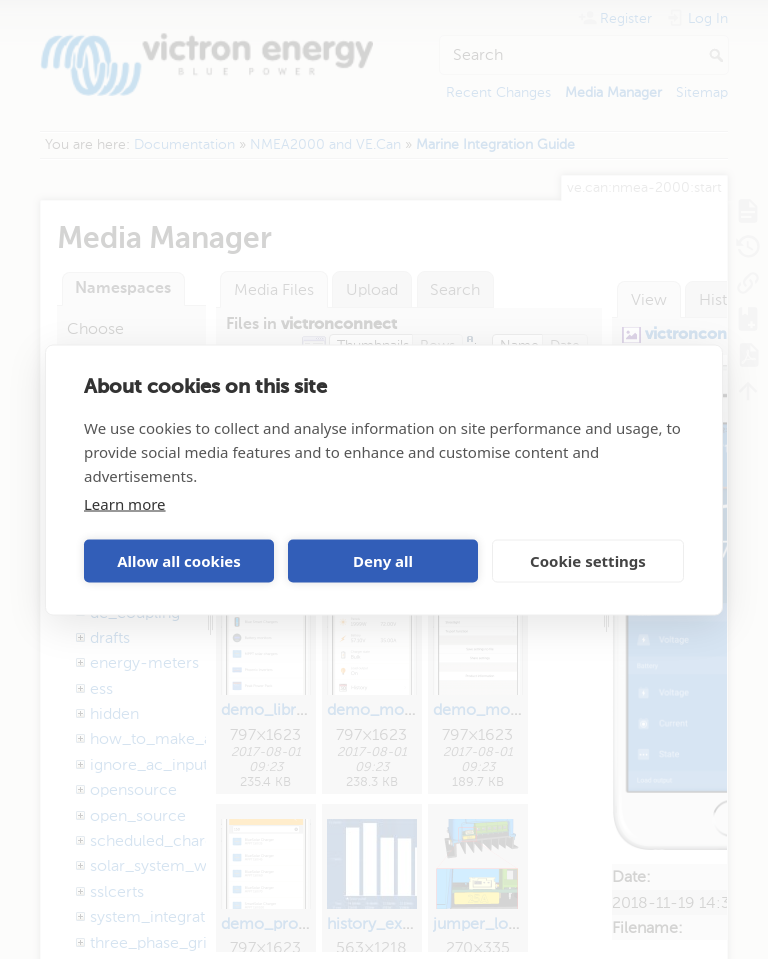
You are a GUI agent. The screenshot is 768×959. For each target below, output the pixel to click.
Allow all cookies (179, 561)
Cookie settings (588, 561)
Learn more (125, 503)
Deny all (383, 561)
